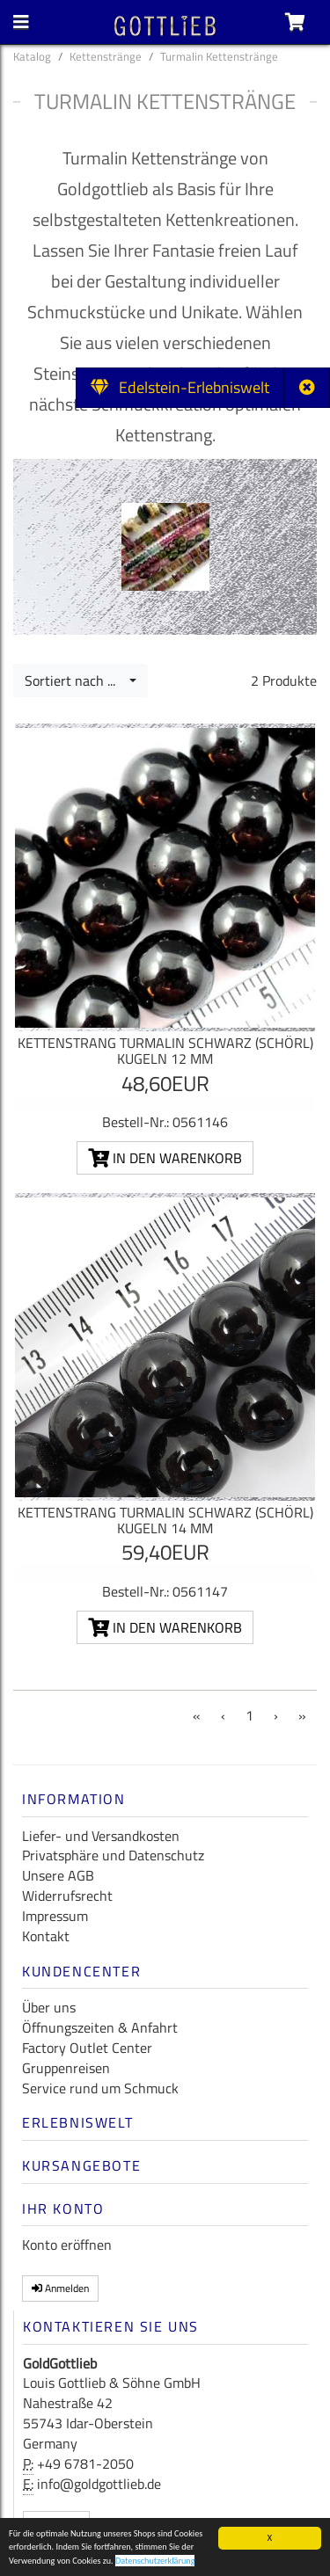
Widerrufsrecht (67, 1895)
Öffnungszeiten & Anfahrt (100, 2027)
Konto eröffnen (67, 2244)
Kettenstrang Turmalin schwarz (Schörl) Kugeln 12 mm (165, 1050)
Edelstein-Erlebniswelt (180, 387)
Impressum (55, 1915)
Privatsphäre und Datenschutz (113, 1855)
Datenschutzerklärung (155, 2563)
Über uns (49, 2007)
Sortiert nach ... (75, 680)
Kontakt (46, 1936)
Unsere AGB (58, 1875)
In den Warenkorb (165, 1157)
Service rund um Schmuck (100, 2088)
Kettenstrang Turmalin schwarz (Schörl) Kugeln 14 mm (165, 1520)
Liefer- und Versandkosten (101, 1835)
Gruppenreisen (66, 2067)
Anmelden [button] (60, 2288)
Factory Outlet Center (87, 2047)
